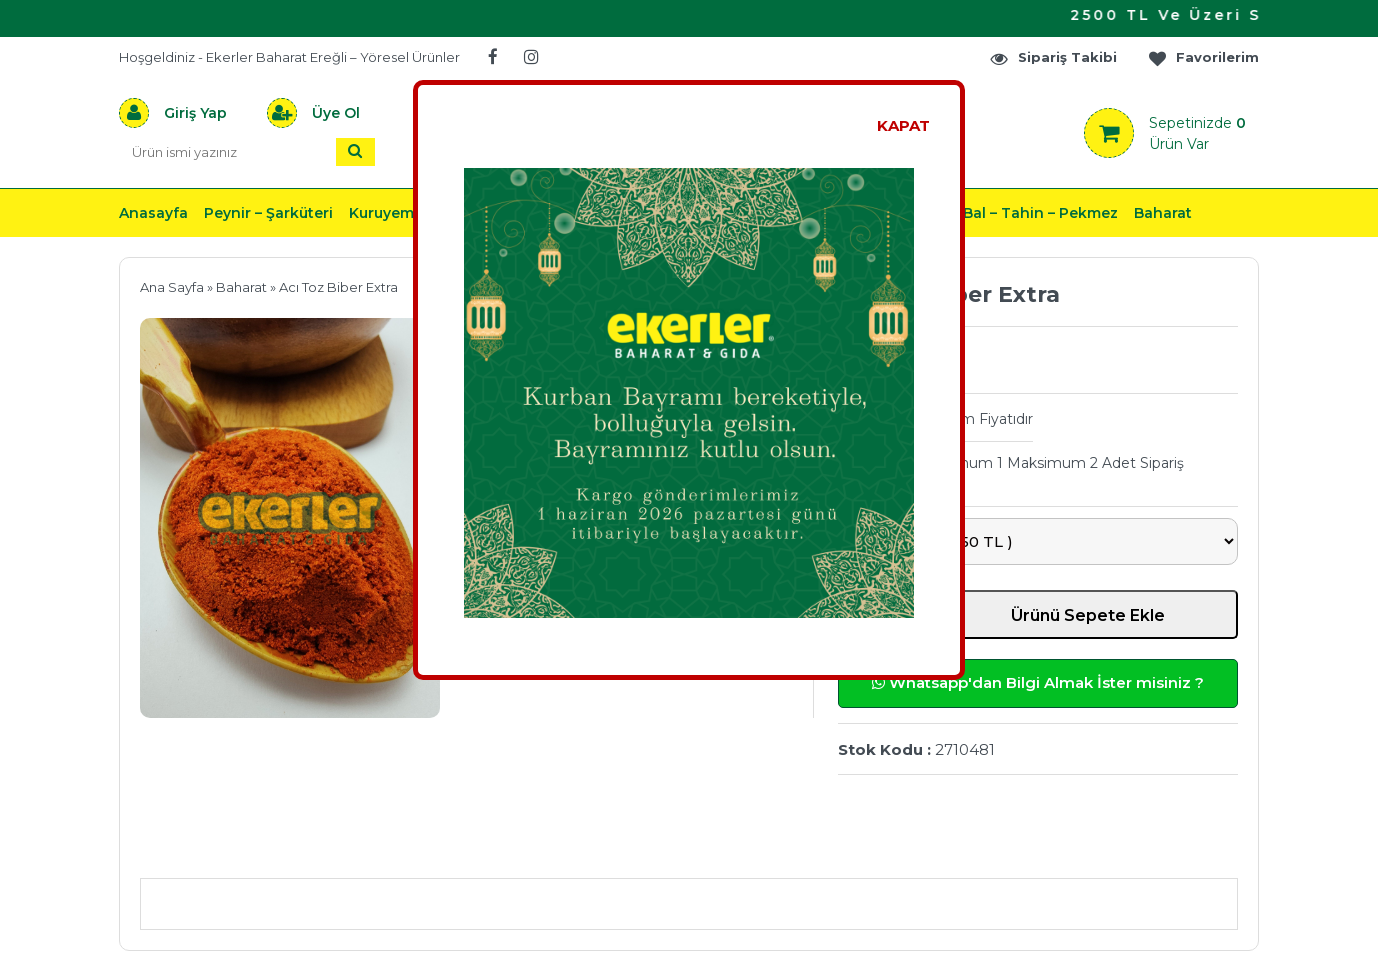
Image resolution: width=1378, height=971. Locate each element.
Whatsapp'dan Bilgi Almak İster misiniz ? (1038, 682)
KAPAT (903, 125)
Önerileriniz (439, 848)
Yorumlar (902, 848)
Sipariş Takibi (1053, 57)
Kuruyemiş (387, 213)
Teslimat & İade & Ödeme (677, 848)
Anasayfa (153, 213)
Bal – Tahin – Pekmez (1040, 213)
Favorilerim (1203, 57)
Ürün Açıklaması (244, 848)
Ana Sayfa (172, 287)
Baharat (1163, 213)
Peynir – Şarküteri (268, 213)
